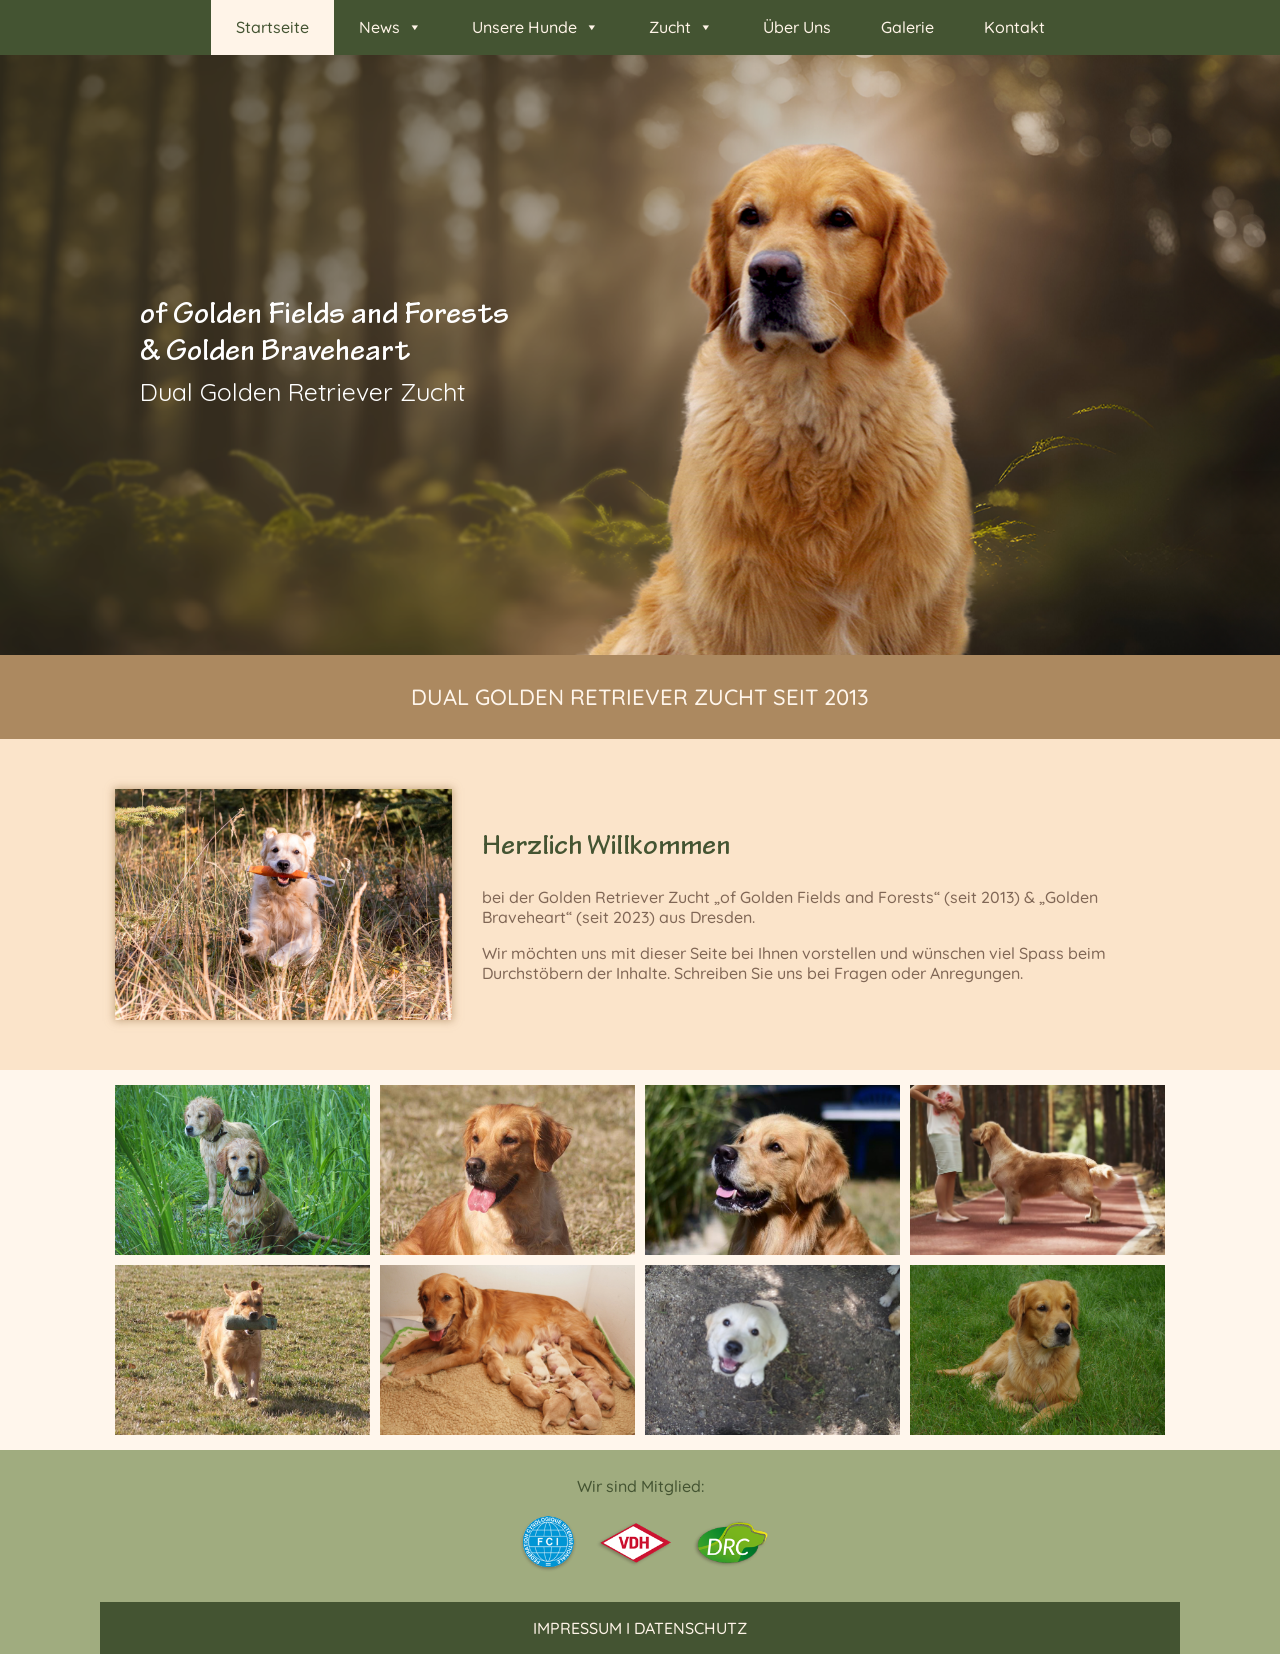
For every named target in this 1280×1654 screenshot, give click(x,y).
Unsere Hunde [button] (535, 27)
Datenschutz (690, 1628)
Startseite (272, 27)
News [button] (390, 27)
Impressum (577, 1628)
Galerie (907, 27)
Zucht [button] (681, 27)
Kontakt (1014, 27)
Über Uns (797, 27)
